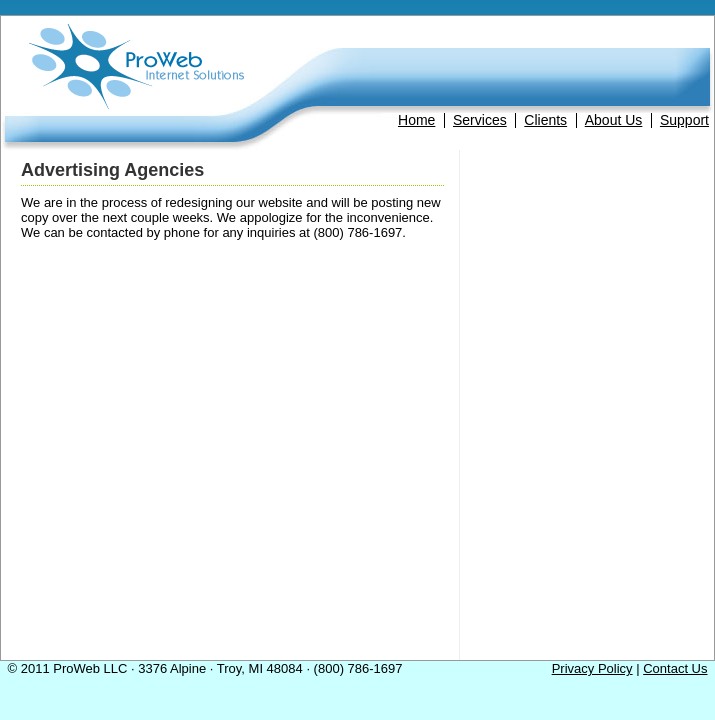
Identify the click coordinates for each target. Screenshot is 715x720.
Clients (545, 120)
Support (684, 120)
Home (416, 120)
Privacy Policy (592, 668)
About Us (614, 120)
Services (480, 120)
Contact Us (675, 668)
